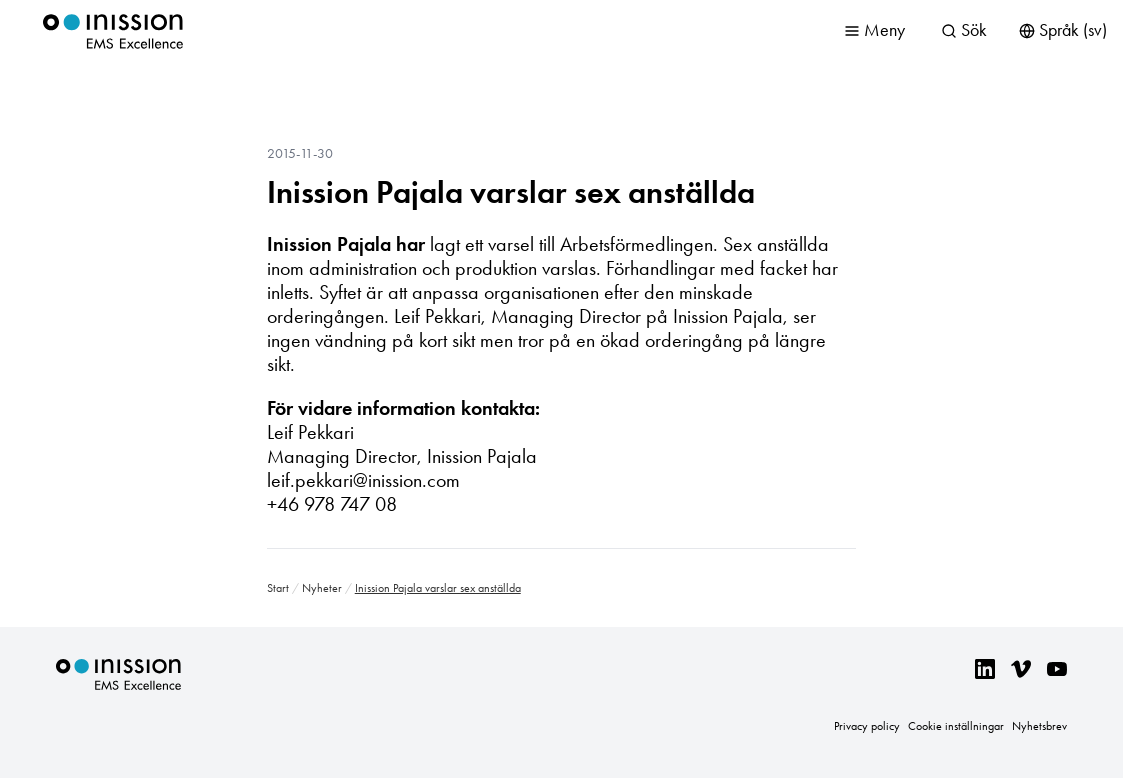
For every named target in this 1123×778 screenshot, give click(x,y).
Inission (113, 31)
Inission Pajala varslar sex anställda (511, 192)
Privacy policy (867, 726)
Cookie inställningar (956, 726)
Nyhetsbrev (1039, 726)
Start (278, 588)
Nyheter (322, 588)
